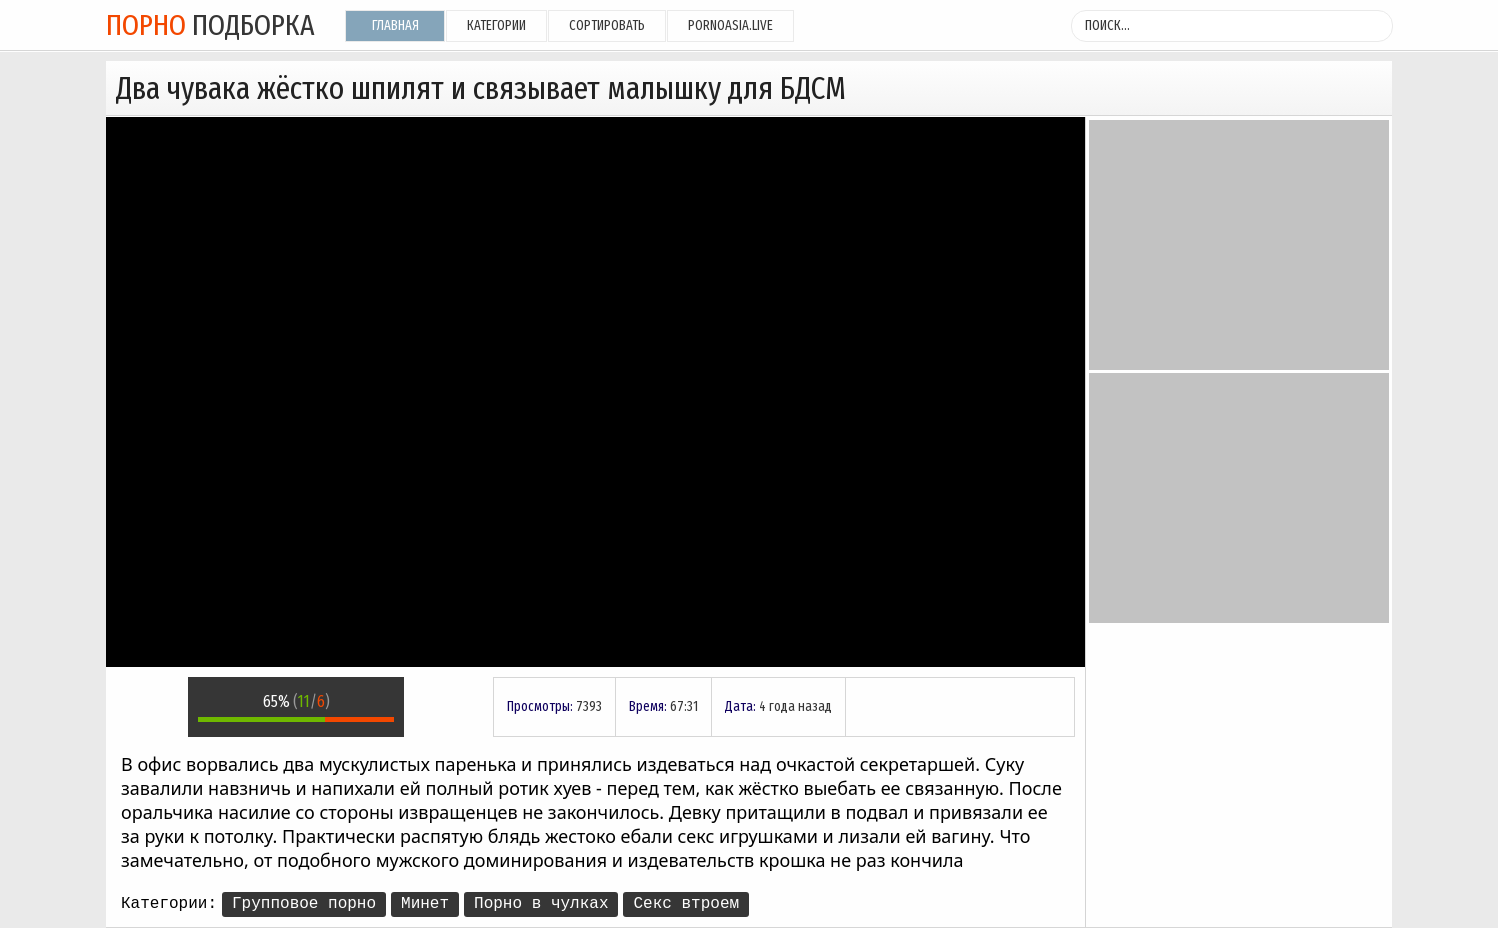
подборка (210, 25)
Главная (395, 25)
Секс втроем (686, 904)
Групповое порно (304, 904)
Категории (496, 25)
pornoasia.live (730, 25)
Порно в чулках (541, 904)
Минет (425, 904)
